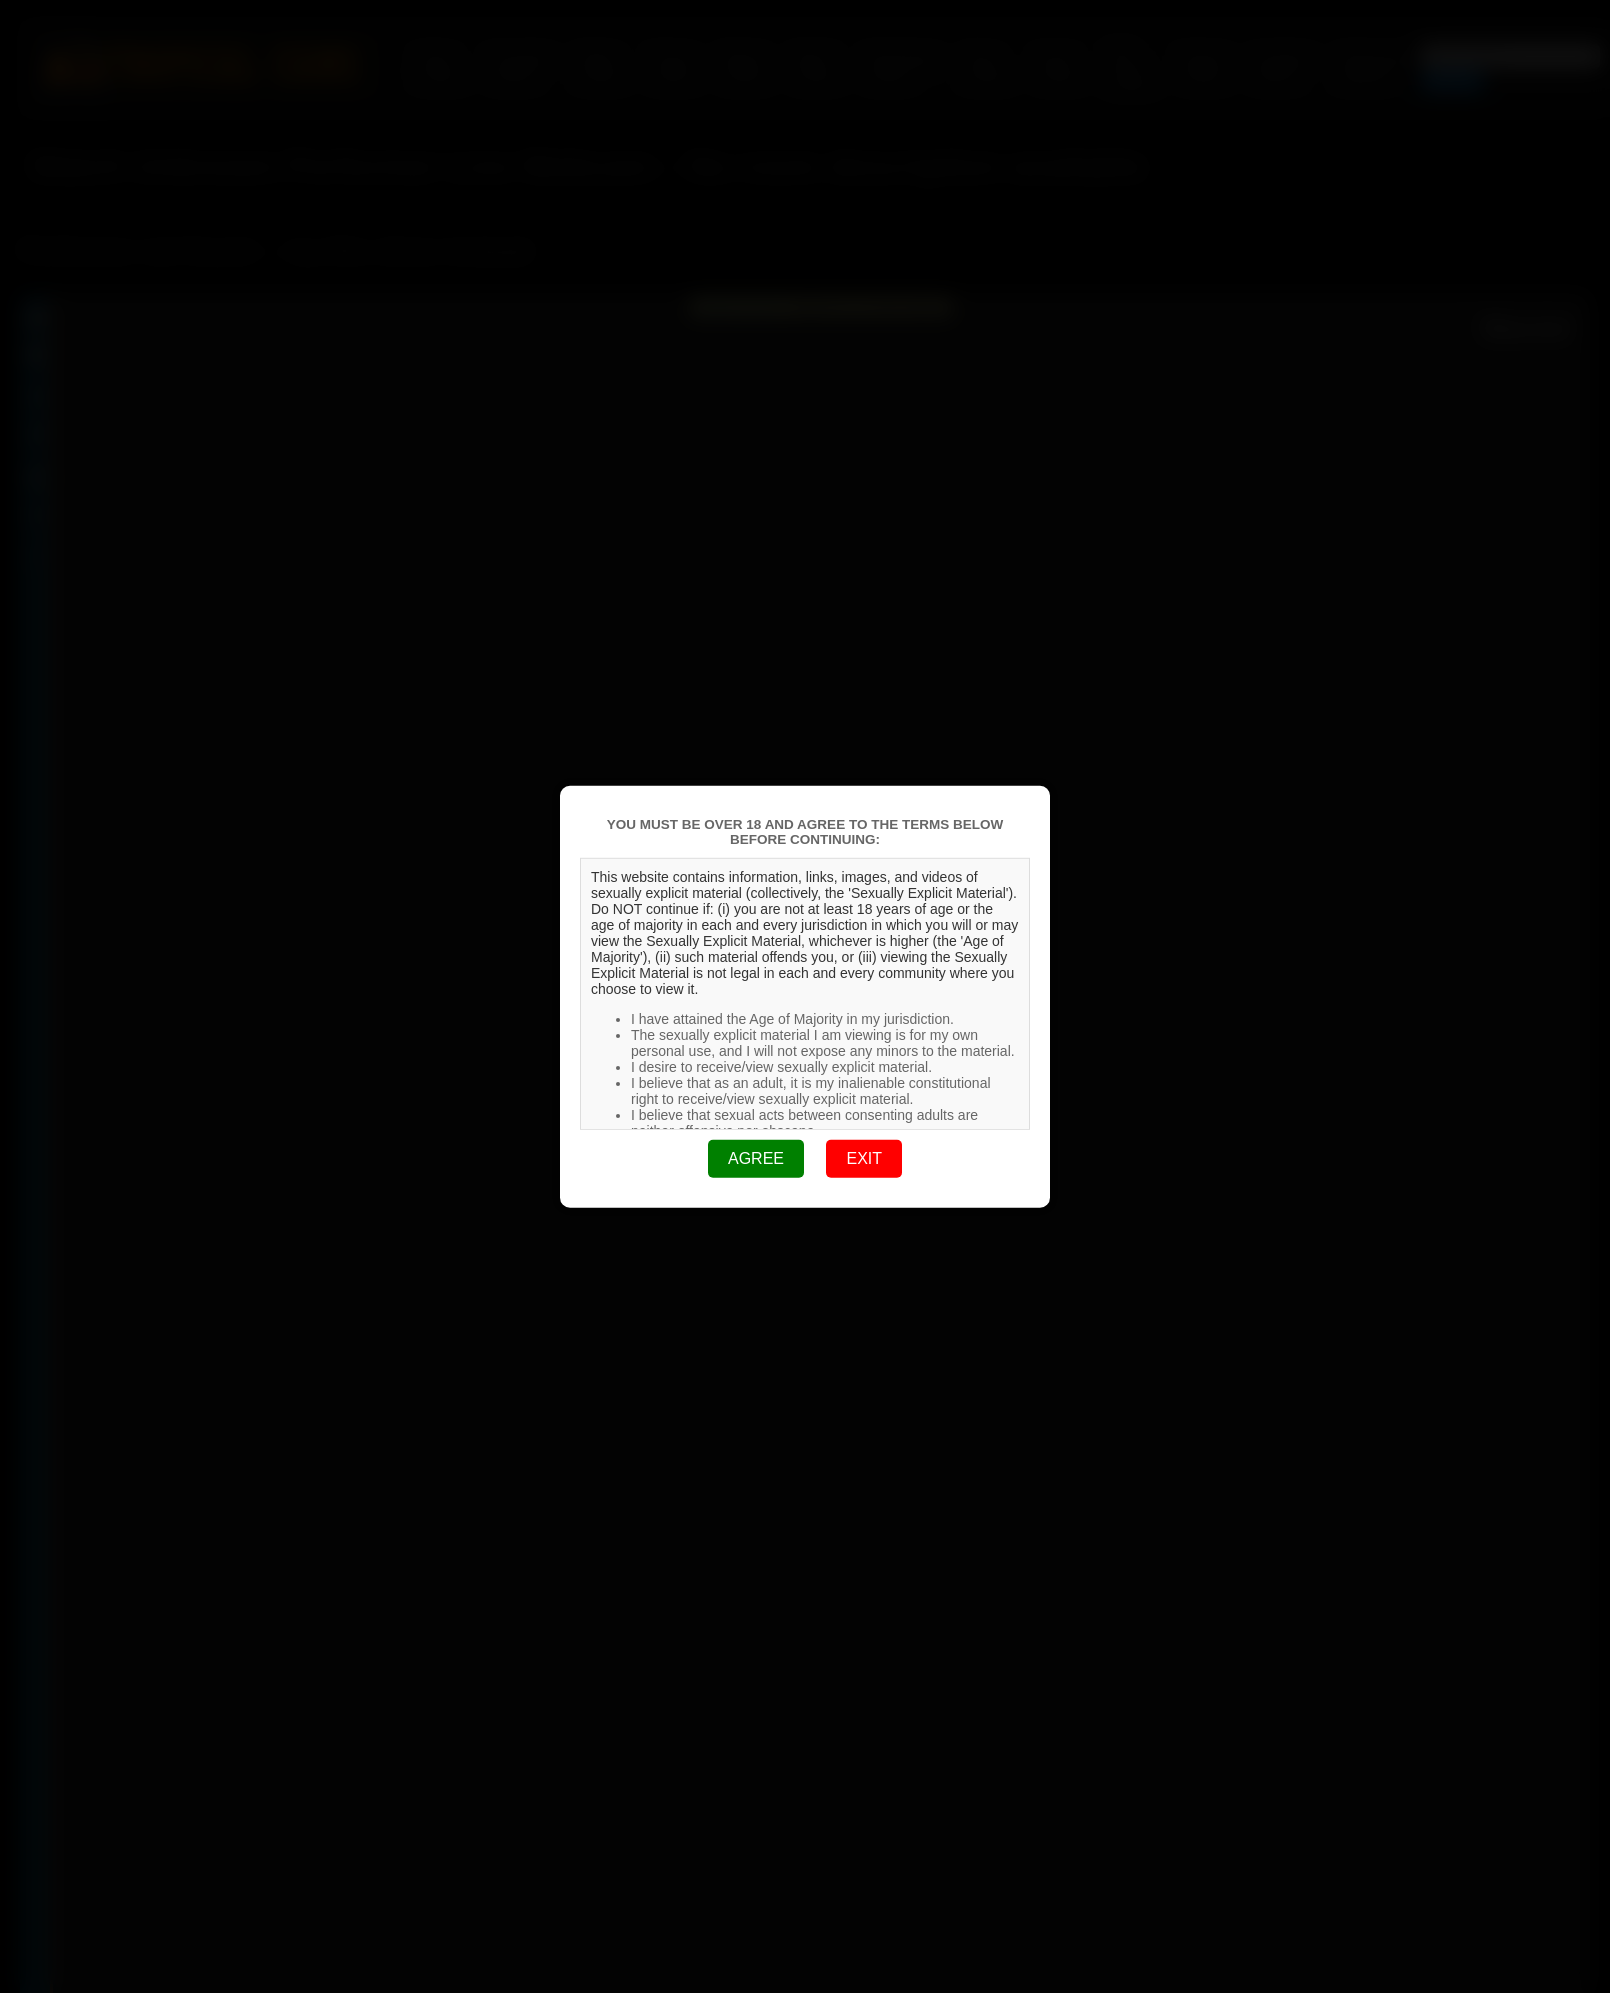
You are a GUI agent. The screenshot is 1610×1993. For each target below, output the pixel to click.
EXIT (864, 1158)
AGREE (756, 1158)
